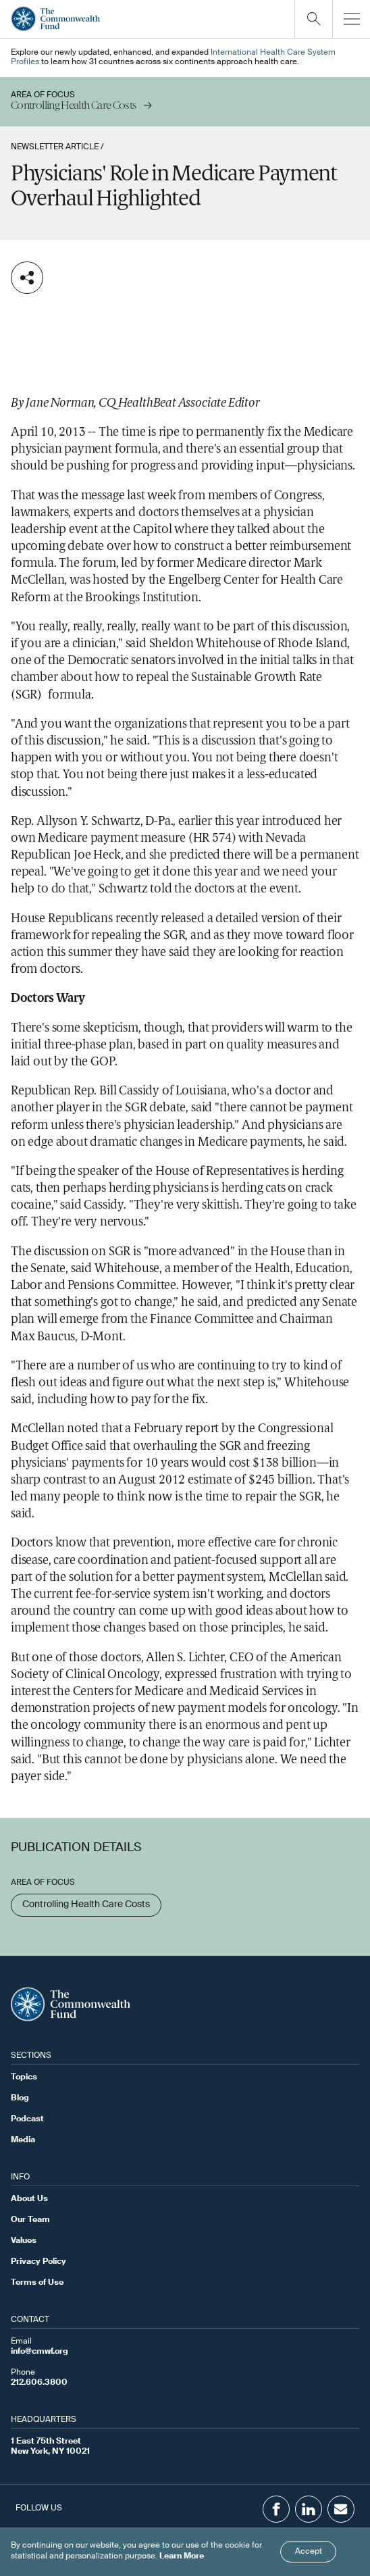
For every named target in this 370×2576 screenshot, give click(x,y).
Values (23, 2241)
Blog (20, 2098)
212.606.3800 (39, 2383)
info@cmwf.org (39, 2352)
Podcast (27, 2119)
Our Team (30, 2220)
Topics (24, 2077)
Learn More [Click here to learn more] (181, 2556)
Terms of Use (37, 2283)
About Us (29, 2199)
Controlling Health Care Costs (86, 1904)
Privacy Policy (38, 2262)
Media (23, 2140)
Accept (308, 2552)
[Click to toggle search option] (313, 19)
